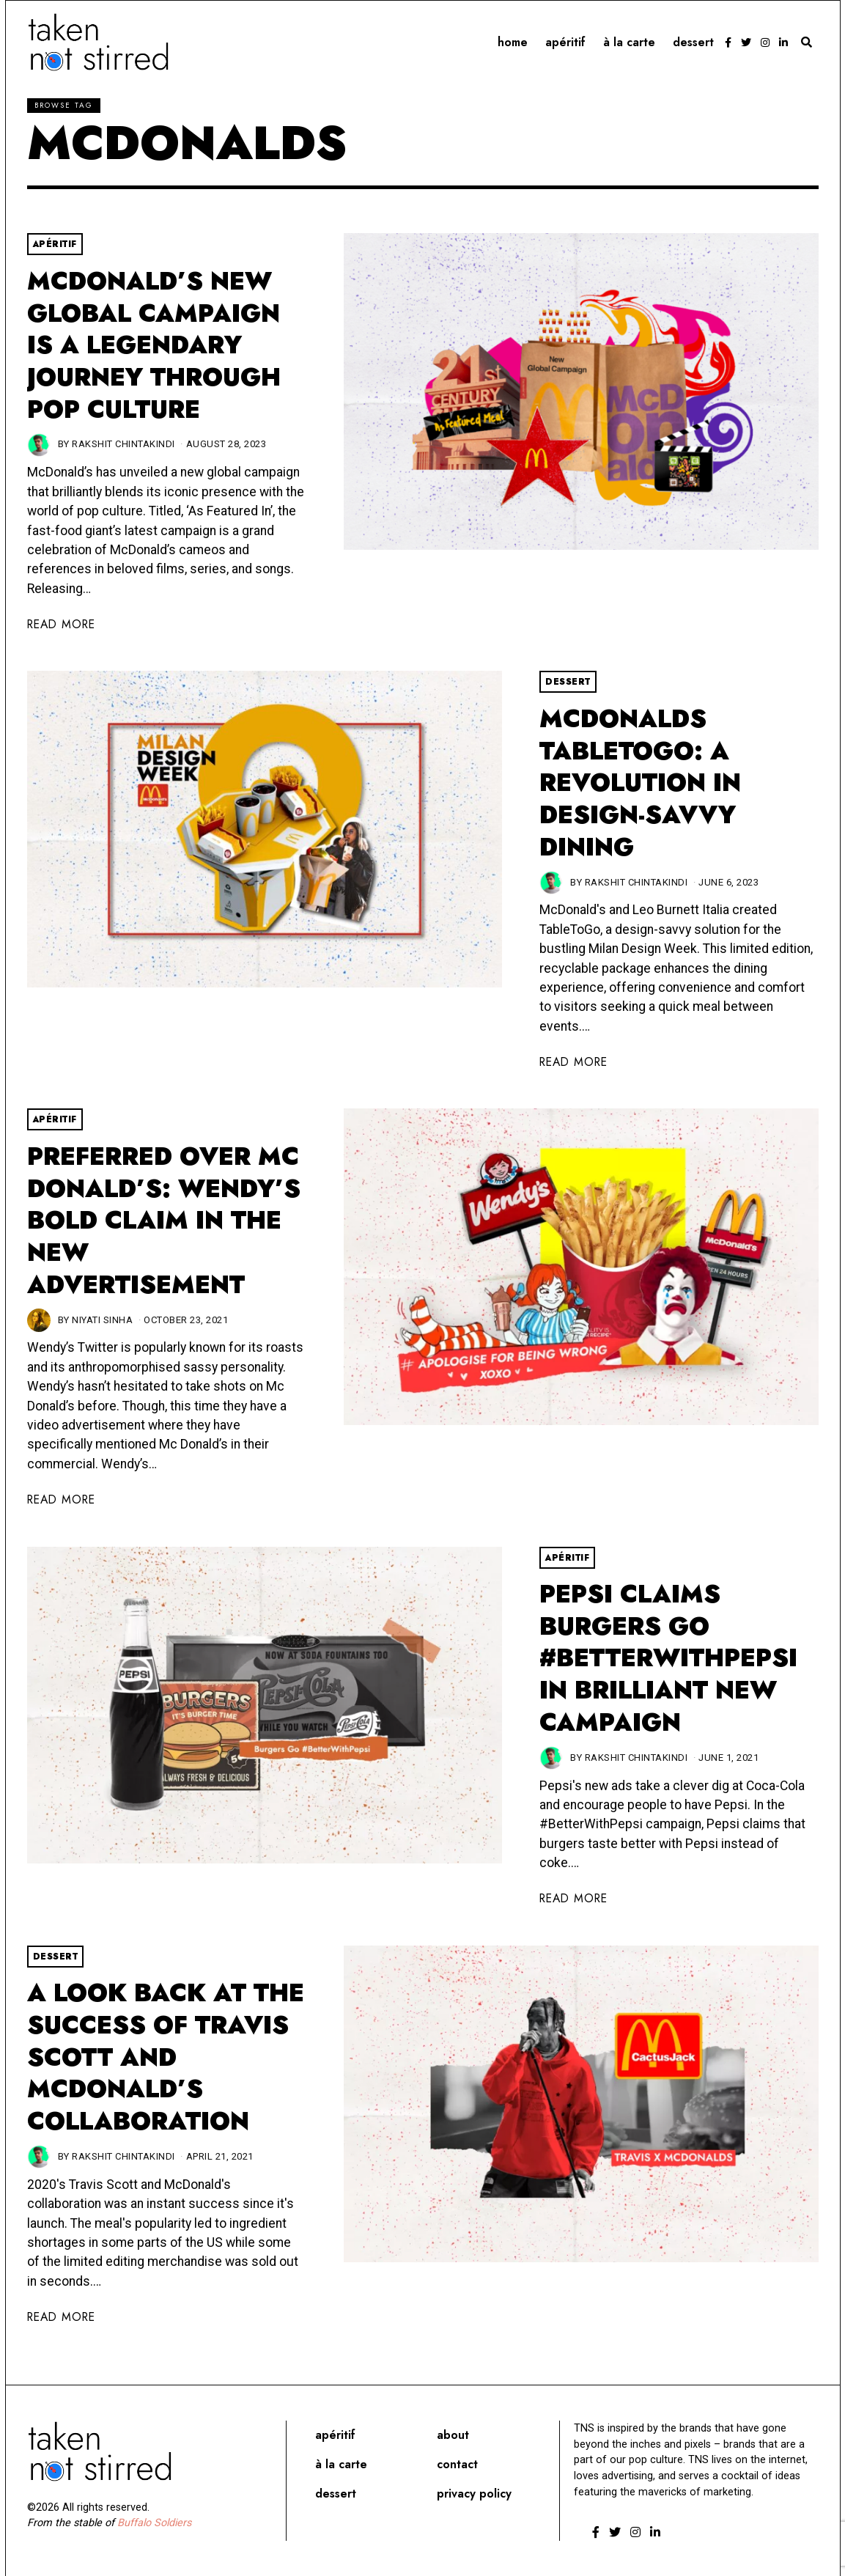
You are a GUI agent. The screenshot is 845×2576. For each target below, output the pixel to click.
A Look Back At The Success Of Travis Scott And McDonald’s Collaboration (165, 2057)
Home (513, 42)
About (453, 2434)
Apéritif (565, 42)
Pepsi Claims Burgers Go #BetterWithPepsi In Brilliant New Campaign (668, 1658)
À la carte (629, 42)
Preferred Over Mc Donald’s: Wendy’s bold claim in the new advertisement (163, 1220)
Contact (457, 2464)
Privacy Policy (474, 2493)
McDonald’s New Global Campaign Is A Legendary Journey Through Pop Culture (154, 345)
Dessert (693, 42)
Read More (61, 624)
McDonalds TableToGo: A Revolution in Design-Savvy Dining (640, 783)
